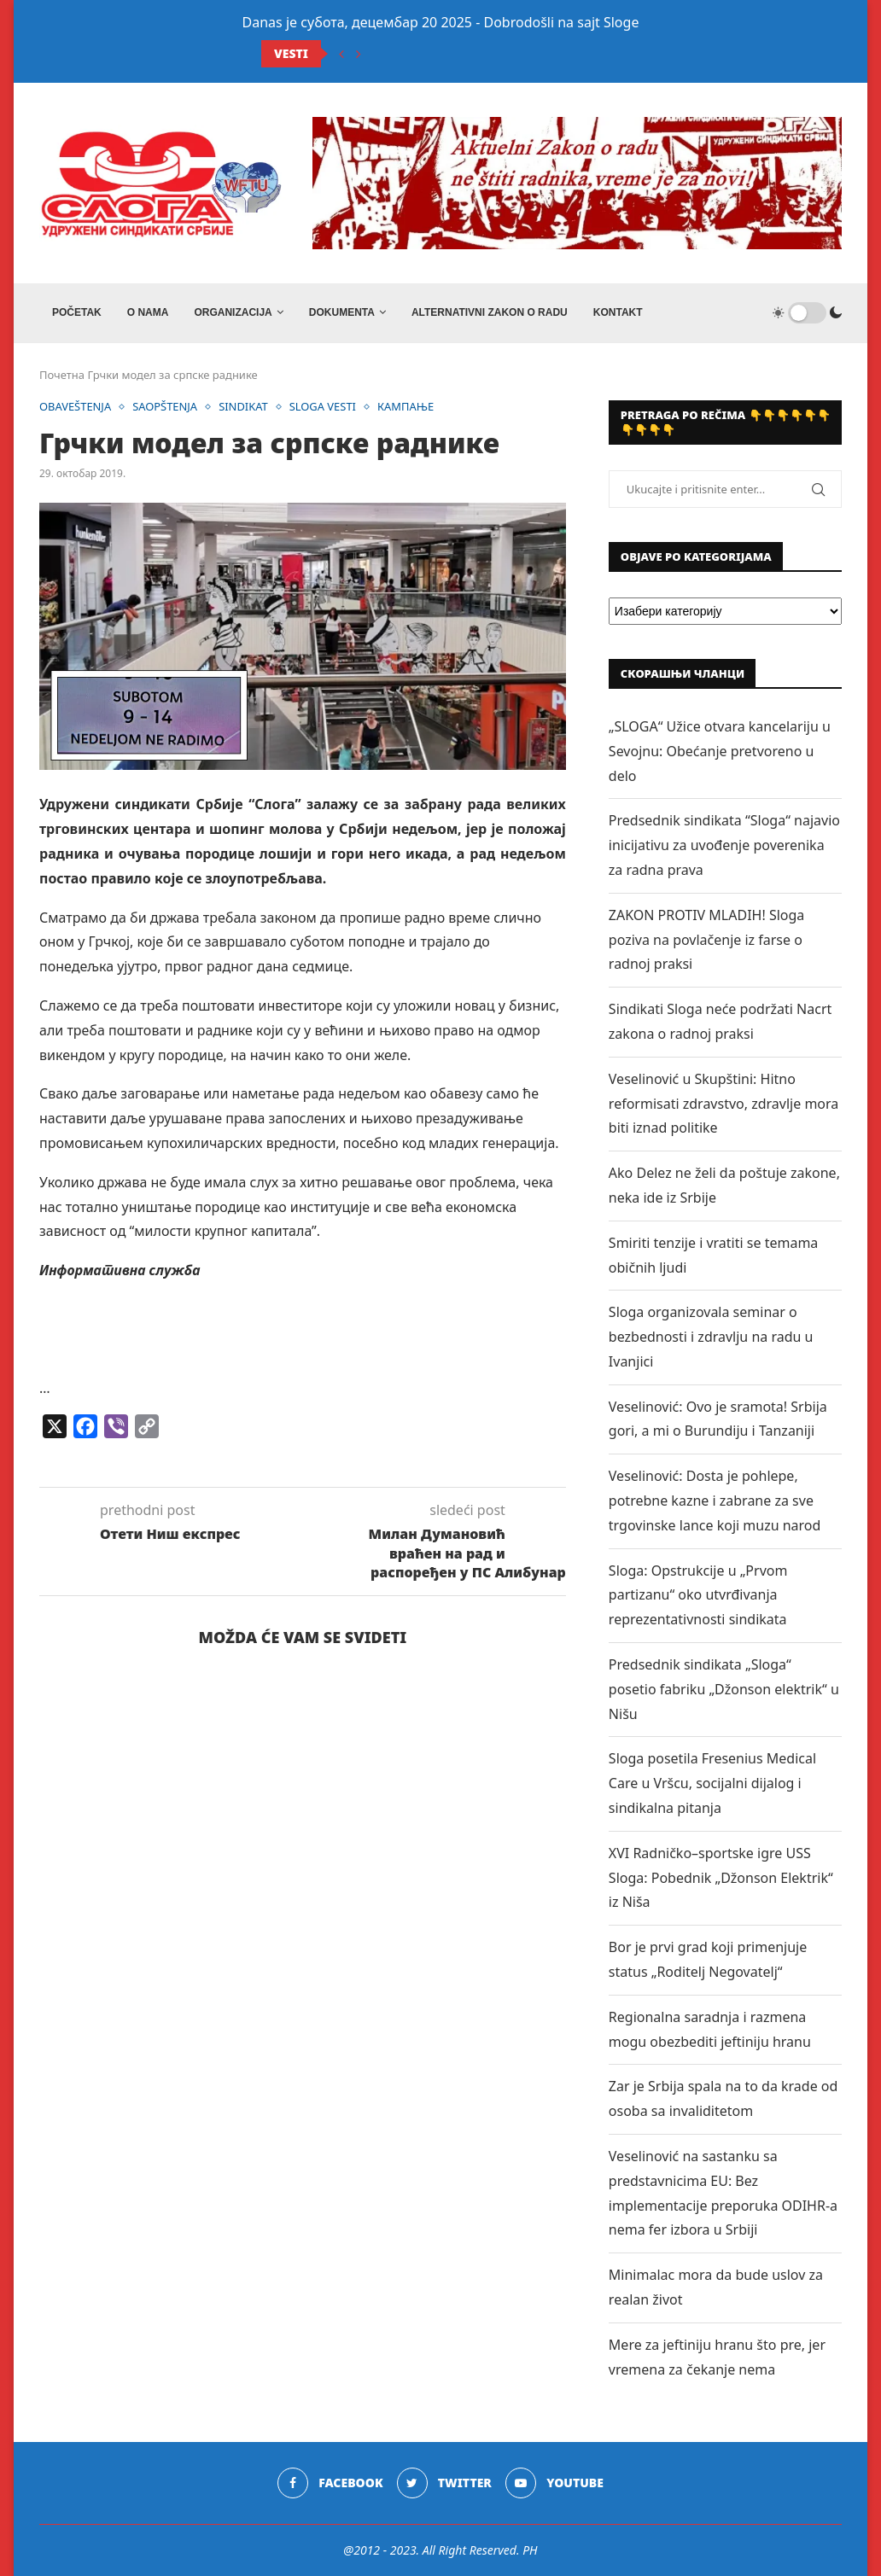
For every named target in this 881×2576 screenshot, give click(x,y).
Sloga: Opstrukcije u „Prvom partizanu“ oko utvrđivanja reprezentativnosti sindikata (698, 1595)
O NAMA (148, 312)
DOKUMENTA (342, 312)
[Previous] (341, 53)
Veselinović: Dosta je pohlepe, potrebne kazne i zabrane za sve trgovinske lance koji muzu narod (715, 1500)
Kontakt (618, 312)
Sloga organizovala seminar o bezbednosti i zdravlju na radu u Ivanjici (711, 1337)
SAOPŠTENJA (166, 407)
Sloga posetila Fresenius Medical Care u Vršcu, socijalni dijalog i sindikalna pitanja (712, 1783)
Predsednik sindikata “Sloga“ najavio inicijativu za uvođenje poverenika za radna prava (724, 845)
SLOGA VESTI (324, 407)
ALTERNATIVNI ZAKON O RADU (489, 312)
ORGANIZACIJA (232, 312)
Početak (77, 312)
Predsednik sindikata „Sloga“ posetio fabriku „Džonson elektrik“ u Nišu (724, 1689)
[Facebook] (329, 2483)
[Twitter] (444, 2483)
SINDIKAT (244, 407)
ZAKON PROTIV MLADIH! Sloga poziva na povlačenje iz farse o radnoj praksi (706, 940)
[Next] (358, 53)
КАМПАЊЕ (407, 407)
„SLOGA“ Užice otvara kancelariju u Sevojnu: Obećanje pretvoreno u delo (720, 751)
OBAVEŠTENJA (75, 407)
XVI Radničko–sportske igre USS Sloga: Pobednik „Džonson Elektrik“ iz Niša (721, 1878)
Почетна (62, 374)
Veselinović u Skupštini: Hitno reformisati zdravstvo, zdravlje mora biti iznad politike (723, 1103)
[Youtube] (554, 2483)
